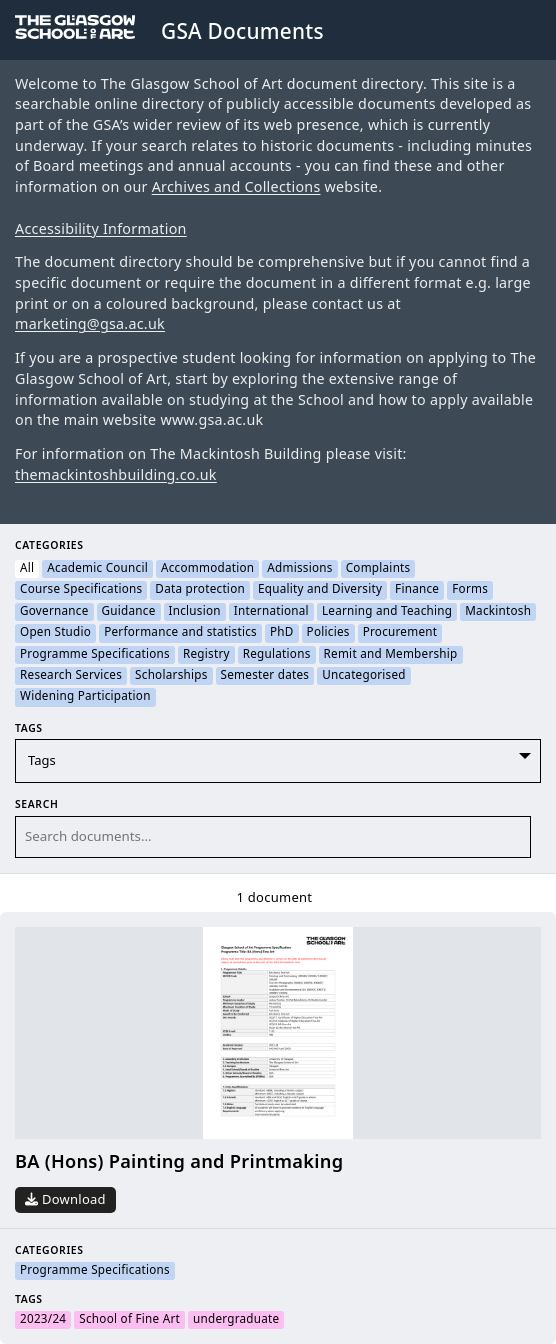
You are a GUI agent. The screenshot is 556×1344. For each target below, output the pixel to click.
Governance (54, 612)
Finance (417, 590)
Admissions (299, 569)
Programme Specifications (95, 655)
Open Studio (55, 633)
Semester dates (265, 676)
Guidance (129, 612)
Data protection (200, 590)
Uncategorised (364, 676)
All (27, 569)
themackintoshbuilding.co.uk (116, 475)
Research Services (71, 676)
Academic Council (97, 569)
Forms (470, 590)
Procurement (400, 633)
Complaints (378, 569)
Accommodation (207, 569)
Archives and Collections (236, 187)
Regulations (277, 655)
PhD (282, 633)
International (271, 612)
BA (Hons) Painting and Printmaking (179, 1162)
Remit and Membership (391, 655)
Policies (328, 633)
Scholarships (171, 676)
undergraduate (236, 1320)
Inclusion (195, 612)
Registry (206, 655)
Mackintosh (498, 612)
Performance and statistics (180, 633)
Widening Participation (85, 697)
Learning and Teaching (387, 612)
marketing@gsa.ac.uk (90, 324)
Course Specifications (81, 590)
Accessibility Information (101, 229)
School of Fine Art (129, 1320)
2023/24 (43, 1320)
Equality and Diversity (320, 590)
